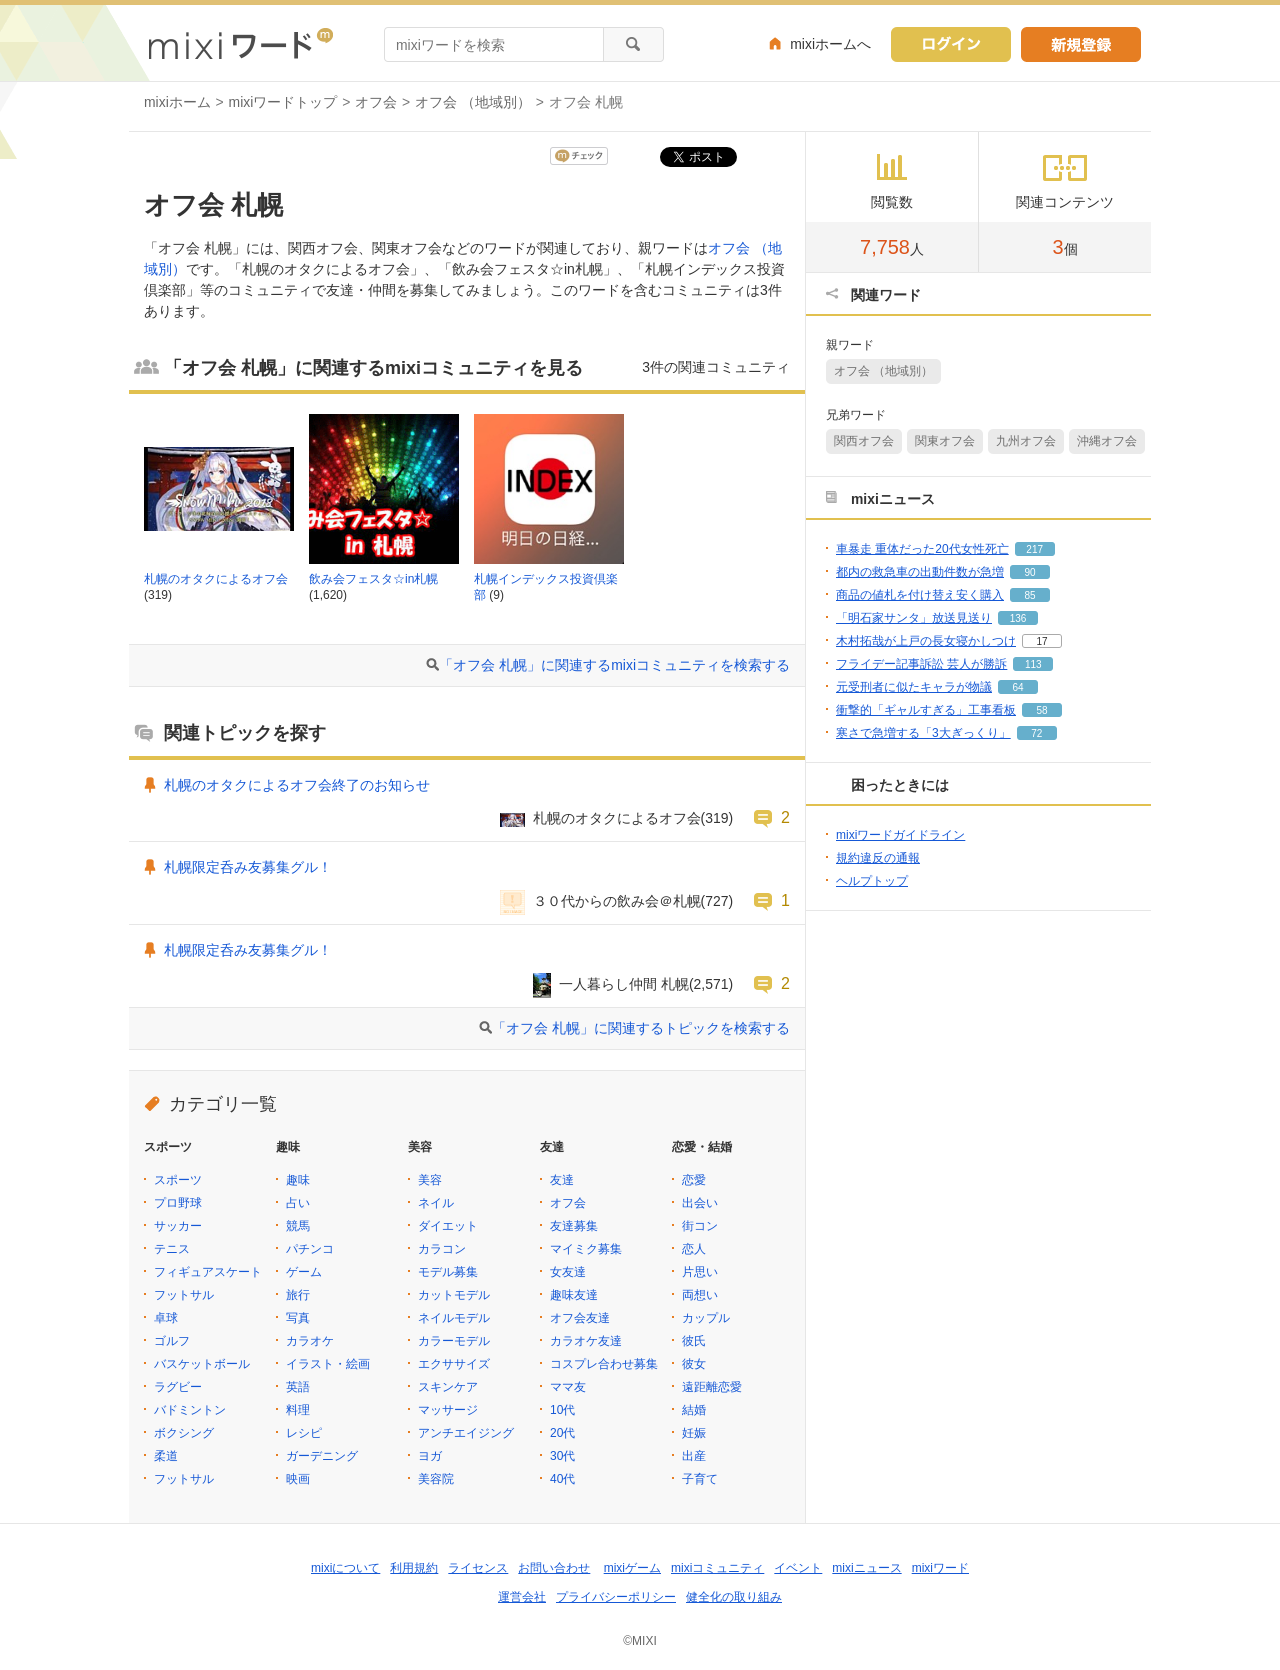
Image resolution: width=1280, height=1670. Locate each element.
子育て (700, 1479)
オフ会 (376, 102)
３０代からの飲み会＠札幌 (617, 901)
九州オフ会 (1026, 441)
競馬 (298, 1226)
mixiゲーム (632, 1568)
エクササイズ (454, 1364)
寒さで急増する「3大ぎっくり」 (923, 733)
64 (1017, 687)
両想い (700, 1295)
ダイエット (448, 1226)
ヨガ (430, 1456)
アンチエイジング (466, 1433)
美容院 (436, 1479)
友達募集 (574, 1226)
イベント (798, 1568)
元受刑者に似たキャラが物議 (914, 687)
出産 (694, 1456)
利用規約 (414, 1568)
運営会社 (522, 1597)
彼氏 (694, 1341)
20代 (562, 1433)
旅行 (298, 1295)
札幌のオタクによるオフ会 (216, 579)
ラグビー (178, 1387)
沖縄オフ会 (1107, 441)
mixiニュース (866, 1568)
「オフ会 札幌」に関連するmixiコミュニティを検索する (614, 665)
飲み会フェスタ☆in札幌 (373, 579)
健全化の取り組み (734, 1597)
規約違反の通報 (878, 858)
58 (1041, 710)
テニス (172, 1249)
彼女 (694, 1364)
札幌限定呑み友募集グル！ (248, 867)
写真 (298, 1318)
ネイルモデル (454, 1318)
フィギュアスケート (208, 1272)
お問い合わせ (554, 1568)
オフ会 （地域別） (473, 102)
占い (298, 1203)
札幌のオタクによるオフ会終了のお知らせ (297, 785)
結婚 (694, 1410)
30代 (562, 1456)
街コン (700, 1226)
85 (1029, 595)
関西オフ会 (864, 441)
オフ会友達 (580, 1318)
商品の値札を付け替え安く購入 (920, 595)
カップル (706, 1318)
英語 (298, 1387)
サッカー (178, 1226)
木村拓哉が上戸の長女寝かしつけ (926, 641)
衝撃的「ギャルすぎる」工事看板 (926, 710)
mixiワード (940, 1568)
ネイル (436, 1203)
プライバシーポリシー (616, 1597)
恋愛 (694, 1180)
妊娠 (694, 1433)
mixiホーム (177, 102)
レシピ (304, 1433)
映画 (298, 1479)
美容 (430, 1180)
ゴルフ (172, 1341)
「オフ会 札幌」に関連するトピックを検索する (641, 1028)
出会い (700, 1203)
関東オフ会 (945, 441)
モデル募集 (448, 1272)
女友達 (568, 1272)
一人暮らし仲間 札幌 (624, 984)
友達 (562, 1180)
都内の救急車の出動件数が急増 (920, 572)
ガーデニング (322, 1456)
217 (1034, 549)
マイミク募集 (586, 1249)
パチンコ (310, 1249)
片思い (700, 1272)
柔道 (166, 1456)
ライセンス (478, 1568)
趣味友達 (574, 1295)
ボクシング (184, 1433)
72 (1036, 733)
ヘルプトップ (872, 881)
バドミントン (190, 1410)
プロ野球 (178, 1203)
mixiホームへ (830, 44)
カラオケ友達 (586, 1341)
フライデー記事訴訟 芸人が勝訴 (921, 664)
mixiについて (345, 1568)
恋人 (694, 1249)
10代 (562, 1410)
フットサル (184, 1295)
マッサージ (448, 1410)
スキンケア (448, 1387)
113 (1033, 664)
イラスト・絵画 (328, 1364)
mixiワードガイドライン (900, 835)
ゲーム (304, 1272)
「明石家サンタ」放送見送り (914, 618)
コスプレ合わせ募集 (604, 1364)
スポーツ (178, 1180)
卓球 (166, 1318)
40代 (562, 1479)
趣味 (298, 1180)
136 (1018, 618)
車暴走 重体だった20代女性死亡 (922, 549)
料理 (298, 1410)
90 (1029, 572)
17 (1041, 641)
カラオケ (310, 1341)
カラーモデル (454, 1341)
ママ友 (568, 1387)
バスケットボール (202, 1364)
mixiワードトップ (283, 102)
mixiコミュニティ (717, 1568)
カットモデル (454, 1295)
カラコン (442, 1249)
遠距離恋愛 (712, 1387)
